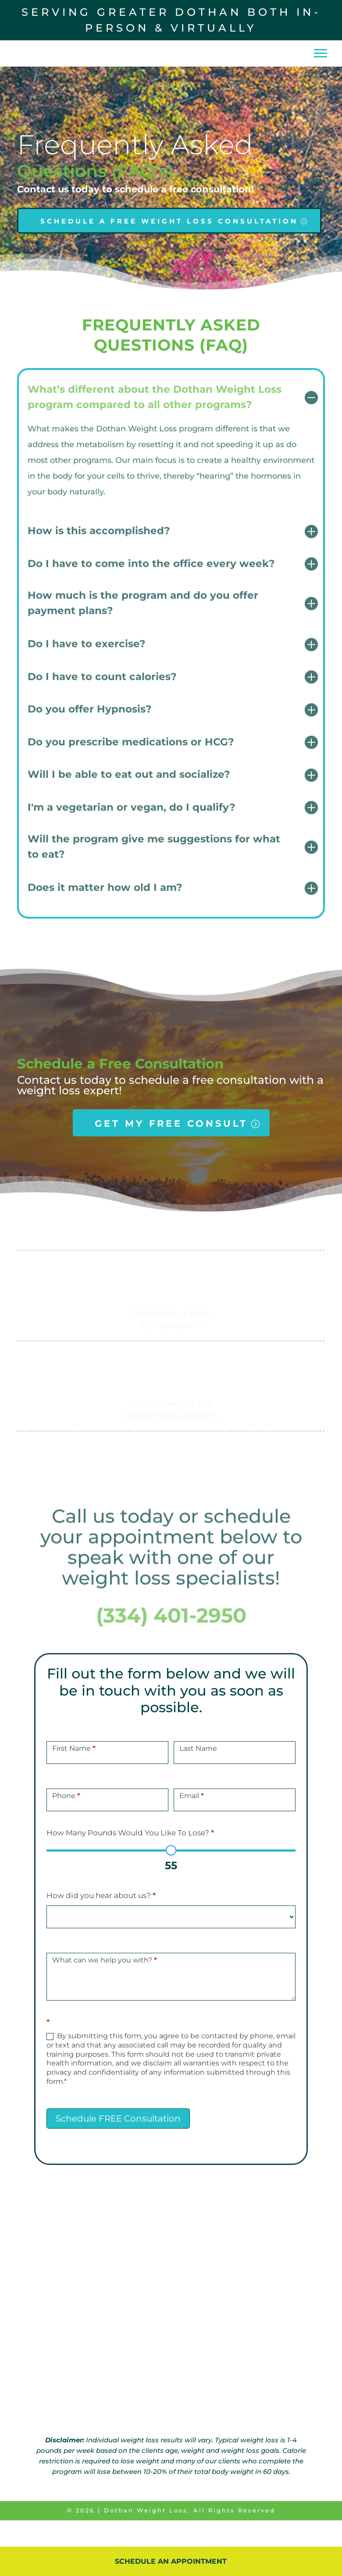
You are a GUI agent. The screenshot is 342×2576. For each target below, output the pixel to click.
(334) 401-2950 (171, 1642)
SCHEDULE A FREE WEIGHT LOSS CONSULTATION (169, 247)
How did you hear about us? (101, 1921)
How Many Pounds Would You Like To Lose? (130, 1859)
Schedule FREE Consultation (118, 2144)
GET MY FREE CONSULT (171, 1149)
